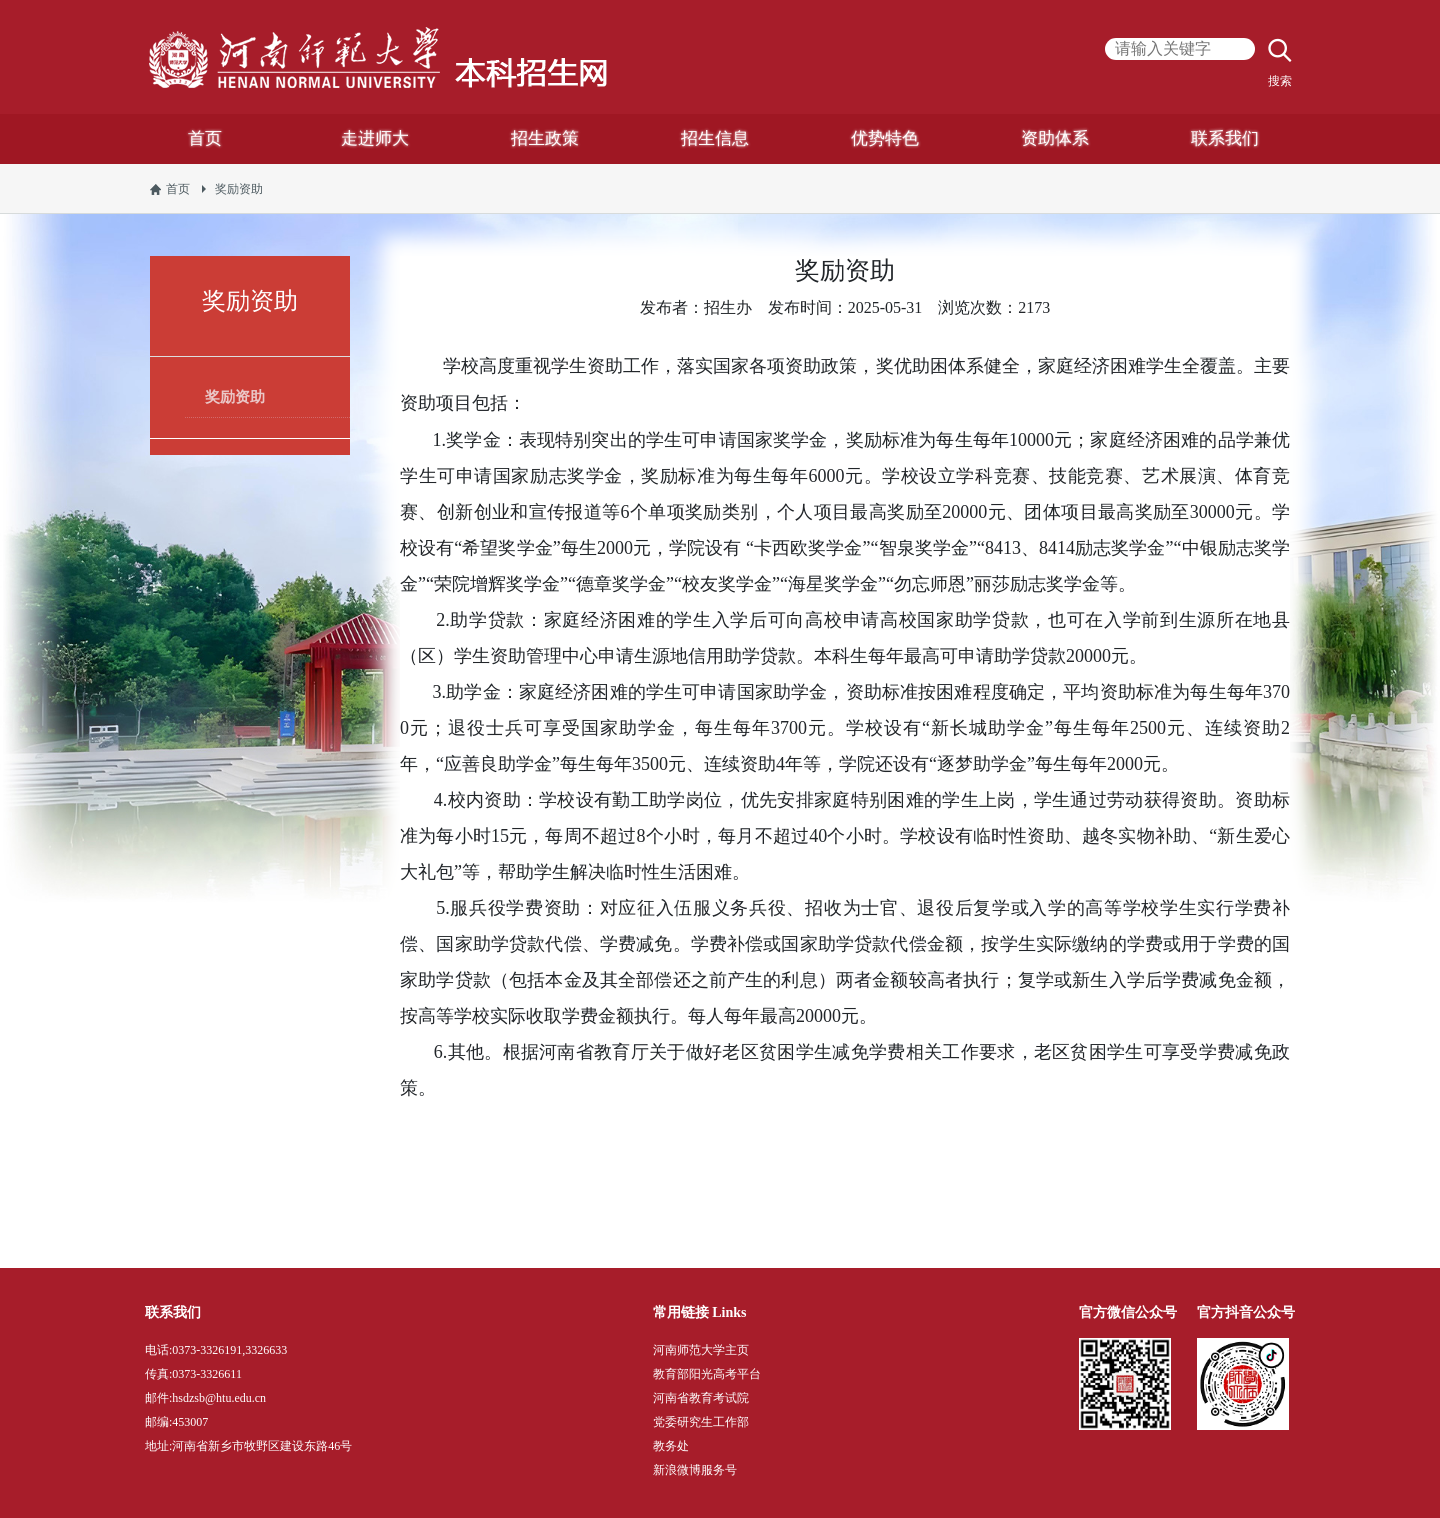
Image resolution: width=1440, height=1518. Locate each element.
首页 (178, 189)
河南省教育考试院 (701, 1398)
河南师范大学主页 (701, 1350)
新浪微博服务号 (695, 1470)
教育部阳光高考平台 (707, 1374)
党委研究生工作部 (701, 1422)
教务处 (671, 1446)
